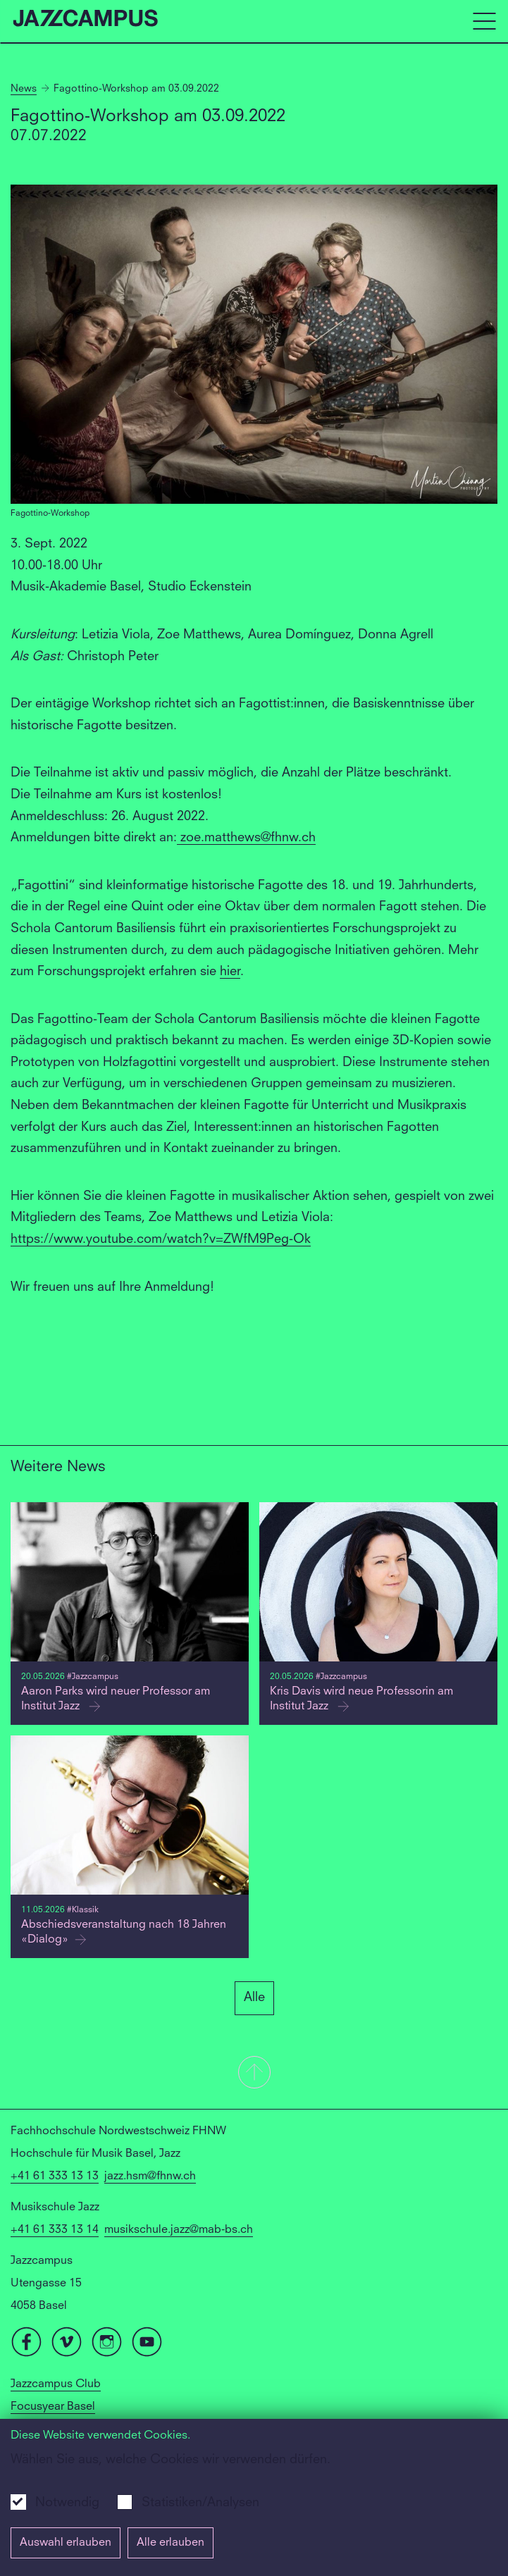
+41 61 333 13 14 (55, 2230)
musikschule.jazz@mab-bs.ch (178, 2230)
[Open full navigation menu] (484, 21)
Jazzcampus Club (56, 2384)
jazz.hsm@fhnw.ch (150, 2176)
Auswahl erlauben (65, 2543)
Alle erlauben (170, 2543)
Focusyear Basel (53, 2407)
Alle (254, 1997)
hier (230, 971)
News (24, 89)
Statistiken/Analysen (200, 2502)
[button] (254, 2073)
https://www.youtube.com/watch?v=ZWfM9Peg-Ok (161, 1239)
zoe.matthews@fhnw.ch (246, 837)
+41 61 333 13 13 (55, 2176)
